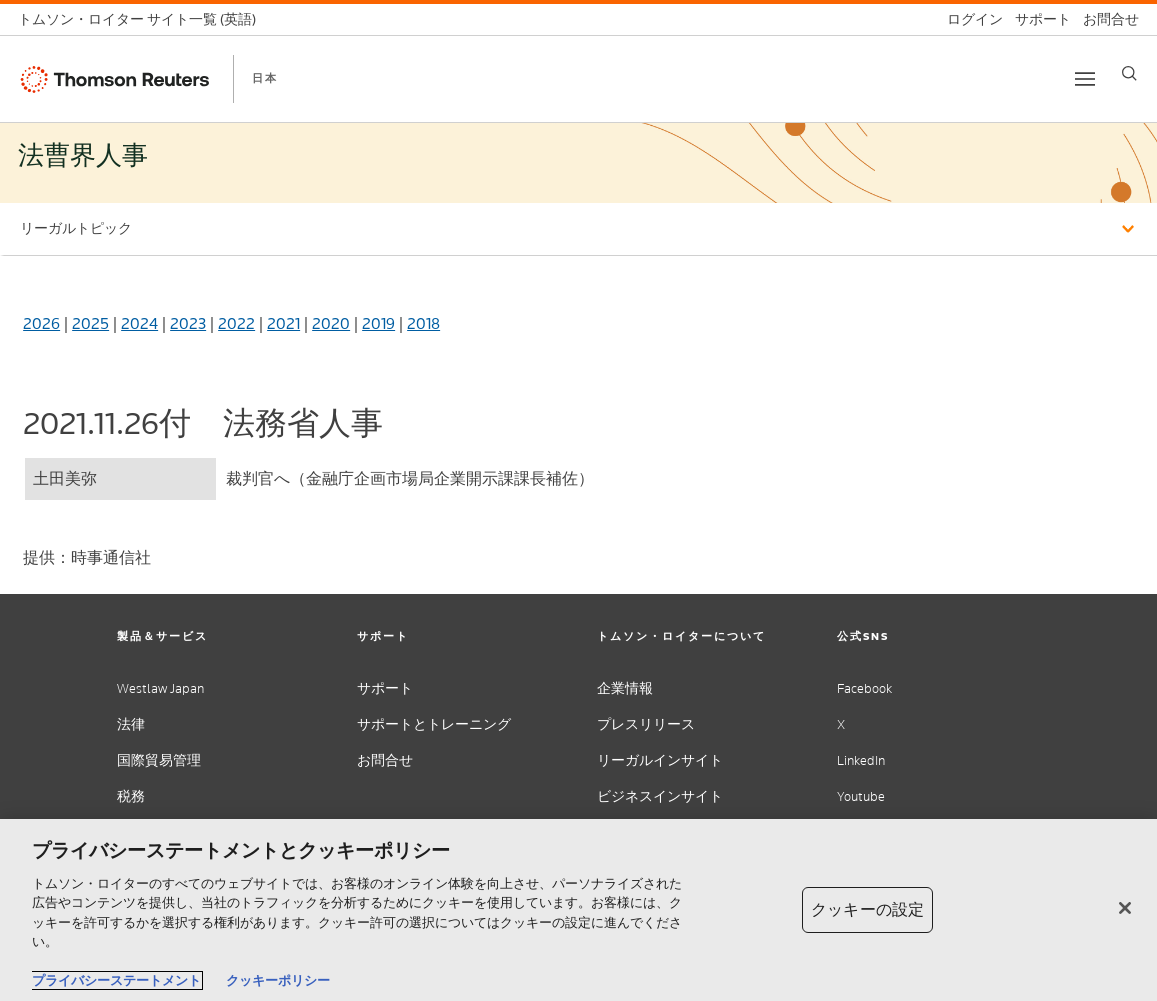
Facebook (864, 688)
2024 (139, 323)
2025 (90, 323)
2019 (378, 323)
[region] (578, 910)
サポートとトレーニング (434, 724)
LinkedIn (861, 760)
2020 (331, 323)
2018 (423, 323)
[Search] (1129, 73)
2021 (283, 323)
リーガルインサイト (660, 760)
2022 (236, 323)
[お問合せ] (1105, 19)
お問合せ (385, 760)
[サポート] (1037, 19)
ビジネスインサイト (660, 796)
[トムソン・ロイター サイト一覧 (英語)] (143, 19)
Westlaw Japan (160, 688)
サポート (385, 688)
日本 (265, 78)
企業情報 (625, 688)
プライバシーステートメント (116, 980)
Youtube (861, 796)
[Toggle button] (1085, 79)
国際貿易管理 (159, 760)
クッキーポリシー (278, 980)
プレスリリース (646, 724)
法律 (131, 724)
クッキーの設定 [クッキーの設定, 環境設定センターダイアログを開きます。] (867, 909)
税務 (131, 796)
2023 (188, 323)
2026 (41, 323)
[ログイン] (969, 19)
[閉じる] (1125, 908)
